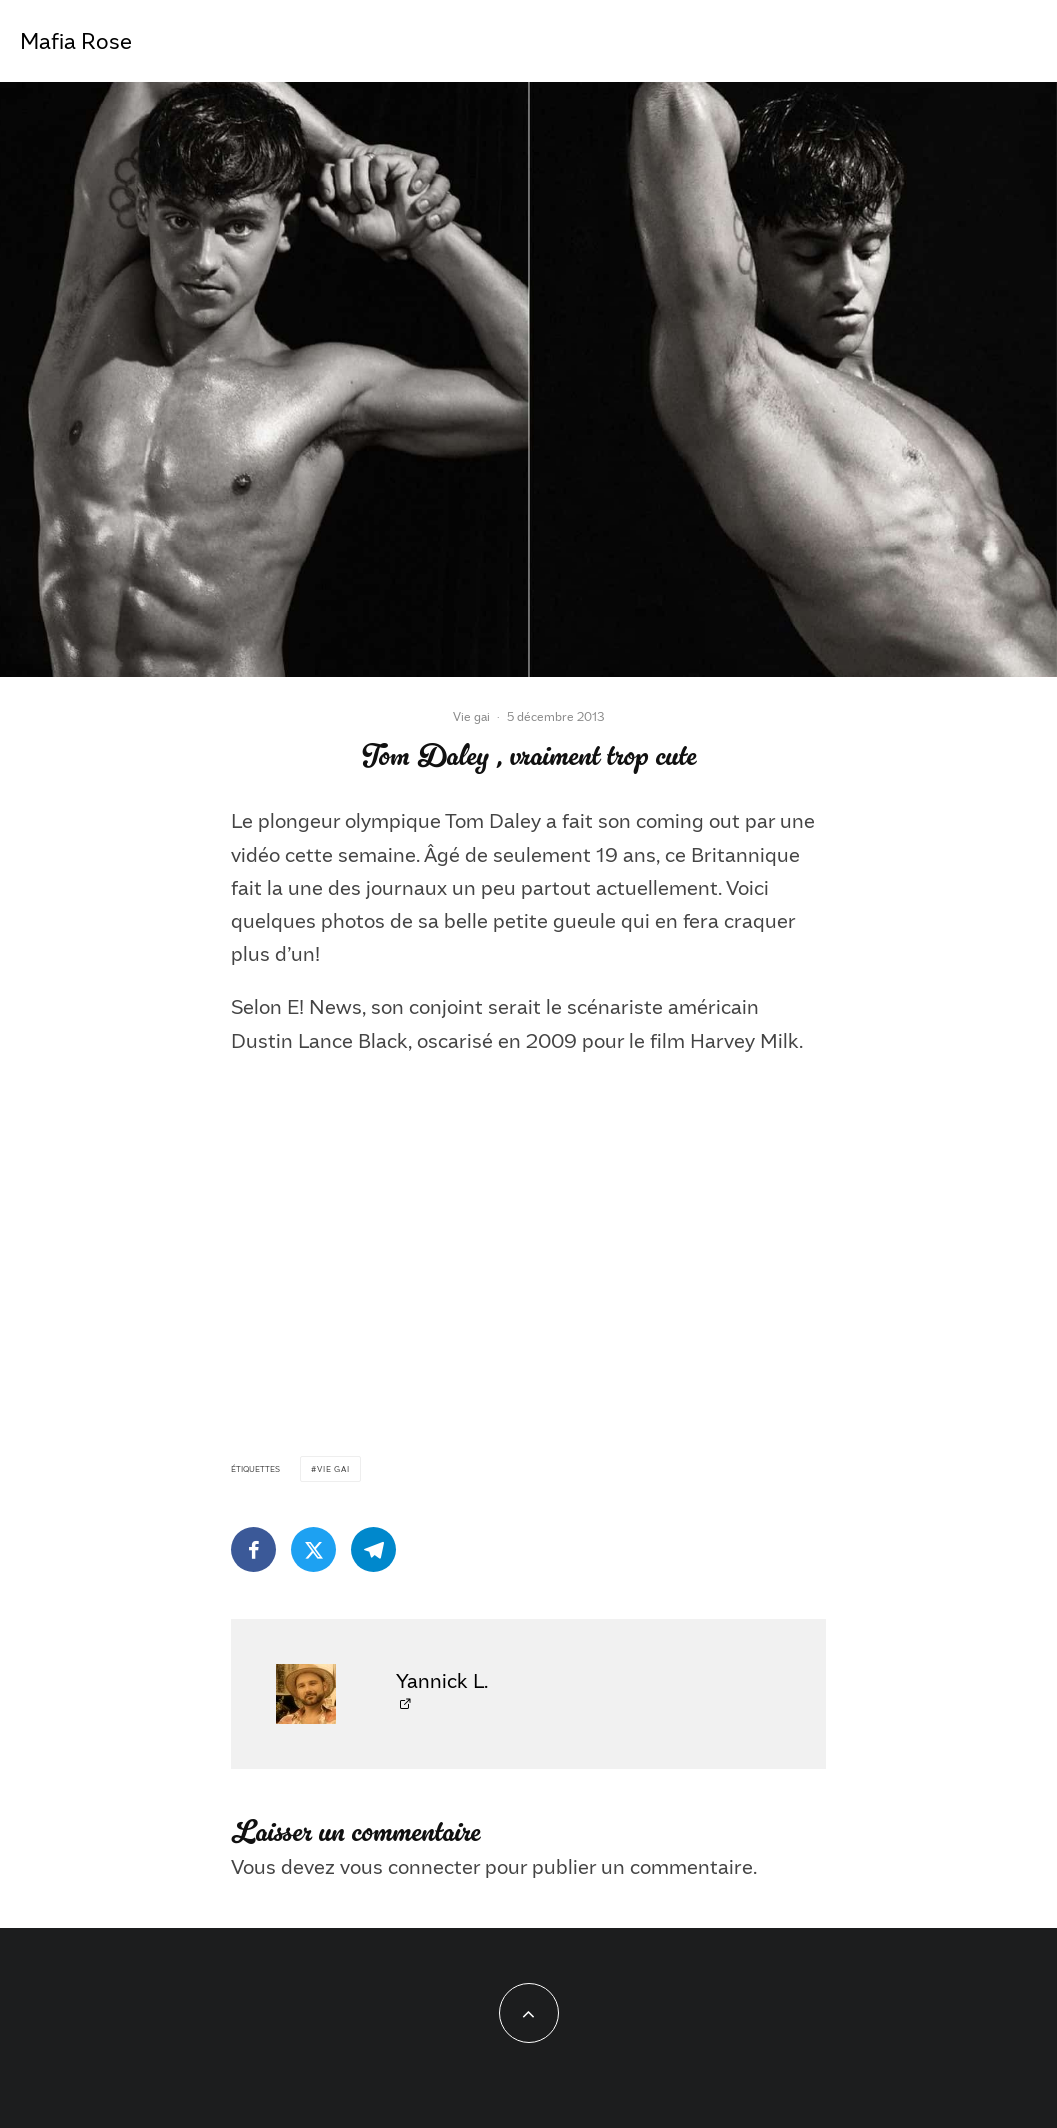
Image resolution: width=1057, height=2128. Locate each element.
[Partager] (253, 1549)
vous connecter (410, 1866)
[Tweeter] (313, 1549)
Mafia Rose (76, 41)
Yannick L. (442, 1680)
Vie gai (471, 716)
